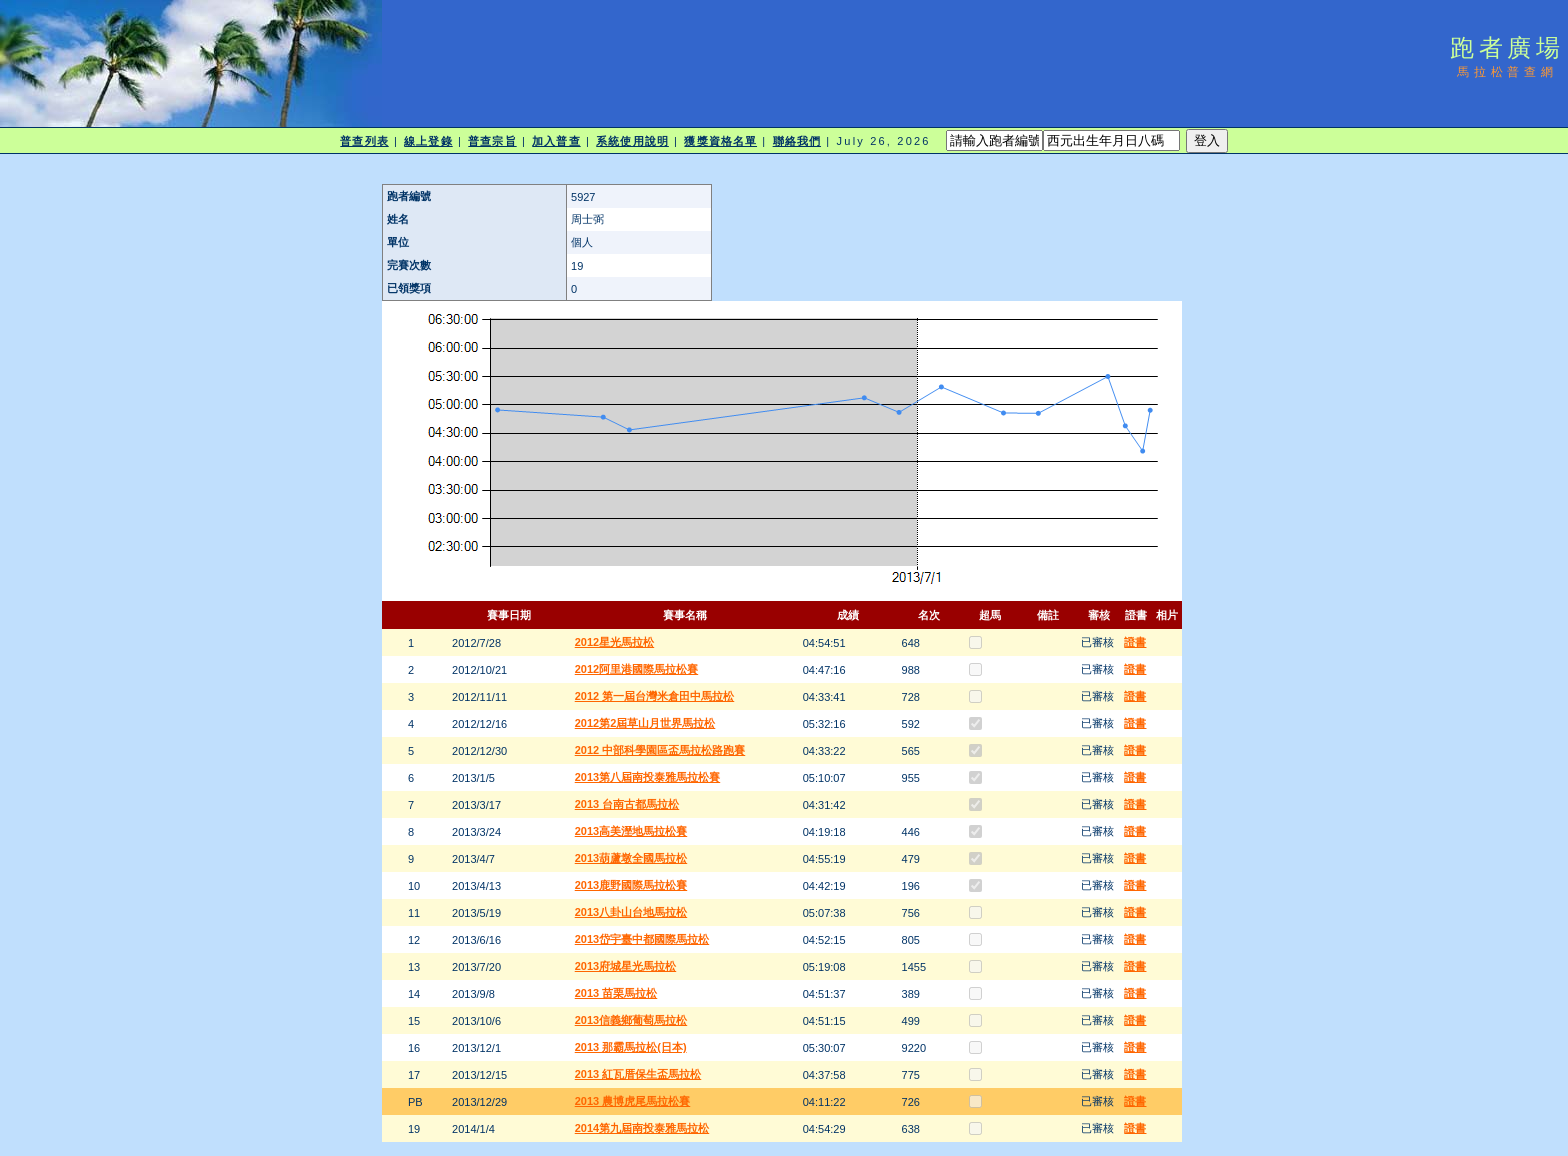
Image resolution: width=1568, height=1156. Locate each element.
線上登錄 (428, 141)
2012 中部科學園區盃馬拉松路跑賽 (660, 750)
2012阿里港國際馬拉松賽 (636, 669)
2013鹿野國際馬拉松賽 (631, 885)
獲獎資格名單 (720, 141)
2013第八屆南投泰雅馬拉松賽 (647, 777)
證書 (1135, 642)
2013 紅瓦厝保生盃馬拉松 (638, 1074)
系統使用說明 (632, 141)
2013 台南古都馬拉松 (627, 804)
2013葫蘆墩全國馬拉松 (631, 858)
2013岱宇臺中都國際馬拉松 (642, 939)
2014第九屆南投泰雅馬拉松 (642, 1128)
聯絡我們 (797, 141)
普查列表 (364, 141)
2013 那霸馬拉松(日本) (631, 1047)
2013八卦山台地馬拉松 (631, 912)
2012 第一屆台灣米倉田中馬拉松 (655, 696)
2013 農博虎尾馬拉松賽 (633, 1101)
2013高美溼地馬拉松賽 (631, 831)
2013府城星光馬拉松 (625, 966)
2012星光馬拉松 (614, 642)
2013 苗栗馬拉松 (616, 993)
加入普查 (556, 141)
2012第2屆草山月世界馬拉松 (645, 723)
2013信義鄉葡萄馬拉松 (631, 1020)
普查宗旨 (492, 141)
